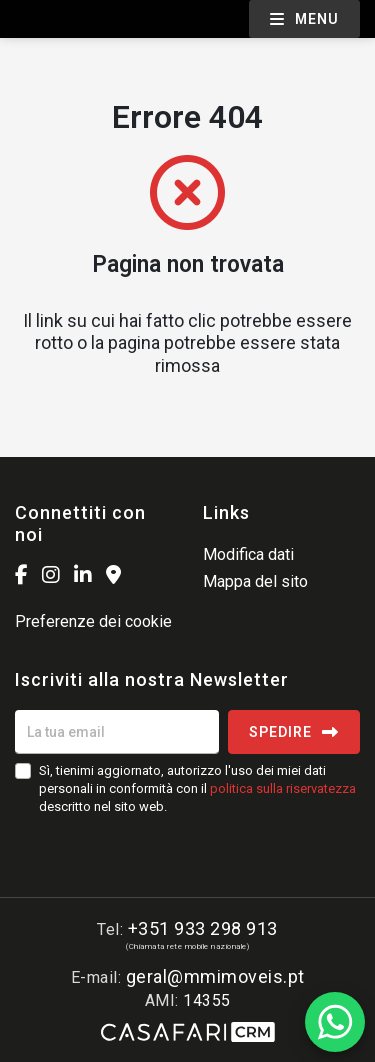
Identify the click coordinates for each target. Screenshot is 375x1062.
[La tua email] (117, 732)
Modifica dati (248, 554)
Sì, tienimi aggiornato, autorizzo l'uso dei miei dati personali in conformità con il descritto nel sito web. (197, 788)
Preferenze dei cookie (93, 621)
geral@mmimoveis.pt (215, 976)
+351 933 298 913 (203, 928)
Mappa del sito (255, 581)
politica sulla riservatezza (283, 788)
